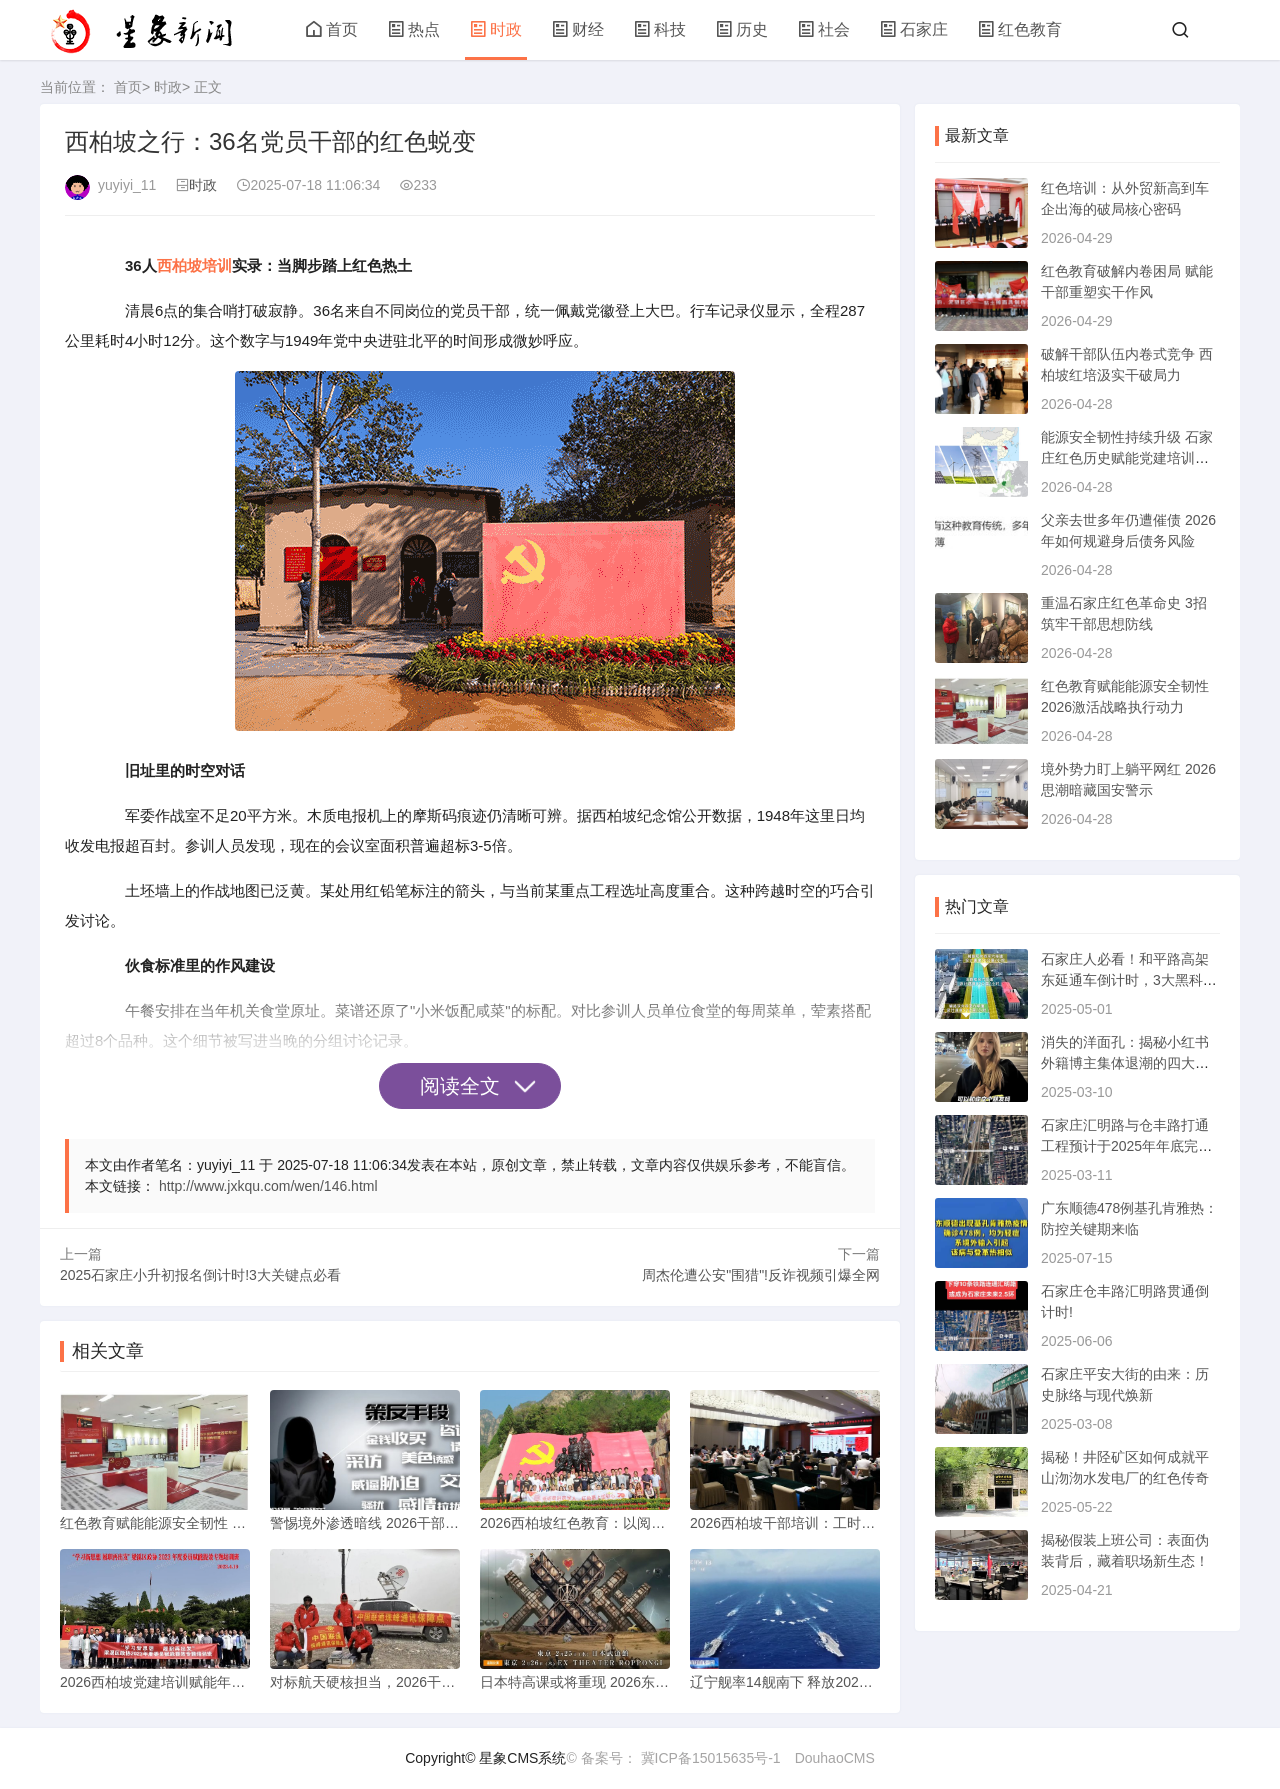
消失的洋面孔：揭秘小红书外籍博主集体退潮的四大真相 (1125, 1063)
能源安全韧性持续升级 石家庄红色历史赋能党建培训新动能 (1127, 458)
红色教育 (1020, 29)
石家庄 (914, 29)
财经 (578, 29)
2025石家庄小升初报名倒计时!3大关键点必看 (200, 1275)
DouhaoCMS (835, 1758)
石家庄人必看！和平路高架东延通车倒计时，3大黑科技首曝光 (1129, 980)
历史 (742, 29)
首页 (332, 29)
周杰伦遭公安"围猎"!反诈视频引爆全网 (761, 1275)
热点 (414, 29)
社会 (824, 29)
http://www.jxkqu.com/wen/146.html (268, 1186)
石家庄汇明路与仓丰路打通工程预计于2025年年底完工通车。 (1126, 1146)
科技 (660, 29)
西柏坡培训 (194, 265)
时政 (496, 29)
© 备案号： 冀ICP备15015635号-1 (673, 1758)
